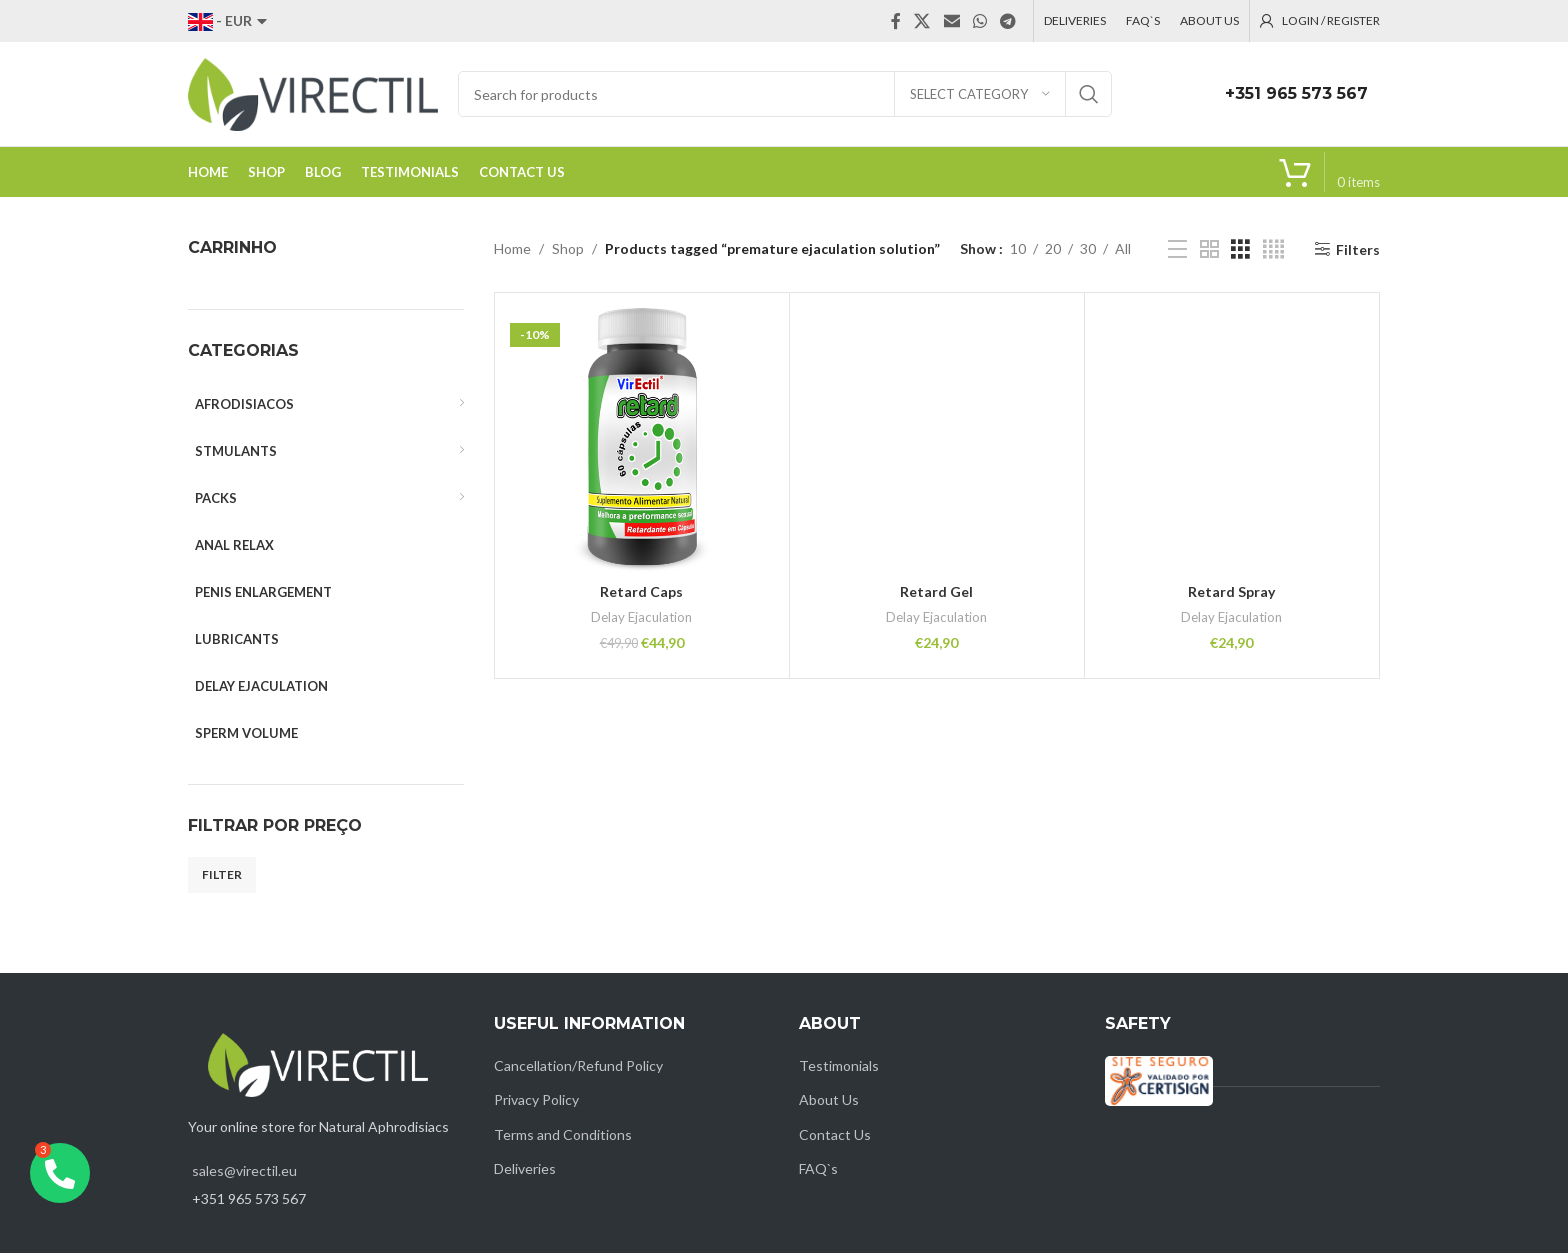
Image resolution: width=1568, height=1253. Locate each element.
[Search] (785, 94)
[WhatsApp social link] (979, 21)
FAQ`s (818, 1168)
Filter (222, 874)
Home (512, 248)
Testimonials (839, 1065)
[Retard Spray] (1232, 440)
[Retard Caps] (642, 440)
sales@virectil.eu (244, 1170)
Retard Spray (1231, 591)
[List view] (1177, 249)
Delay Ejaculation (641, 617)
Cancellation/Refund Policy (578, 1065)
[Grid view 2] (1209, 249)
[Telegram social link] (1008, 21)
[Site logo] (313, 92)
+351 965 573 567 (1296, 93)
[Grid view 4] (1273, 249)
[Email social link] (951, 21)
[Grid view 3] (1240, 249)
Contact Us (835, 1134)
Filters (1358, 249)
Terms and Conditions (563, 1134)
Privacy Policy (536, 1099)
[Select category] (980, 94)
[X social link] (922, 21)
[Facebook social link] (896, 21)
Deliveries (525, 1168)
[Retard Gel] (937, 440)
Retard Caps (641, 591)
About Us (829, 1099)
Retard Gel (936, 591)
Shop (568, 248)
